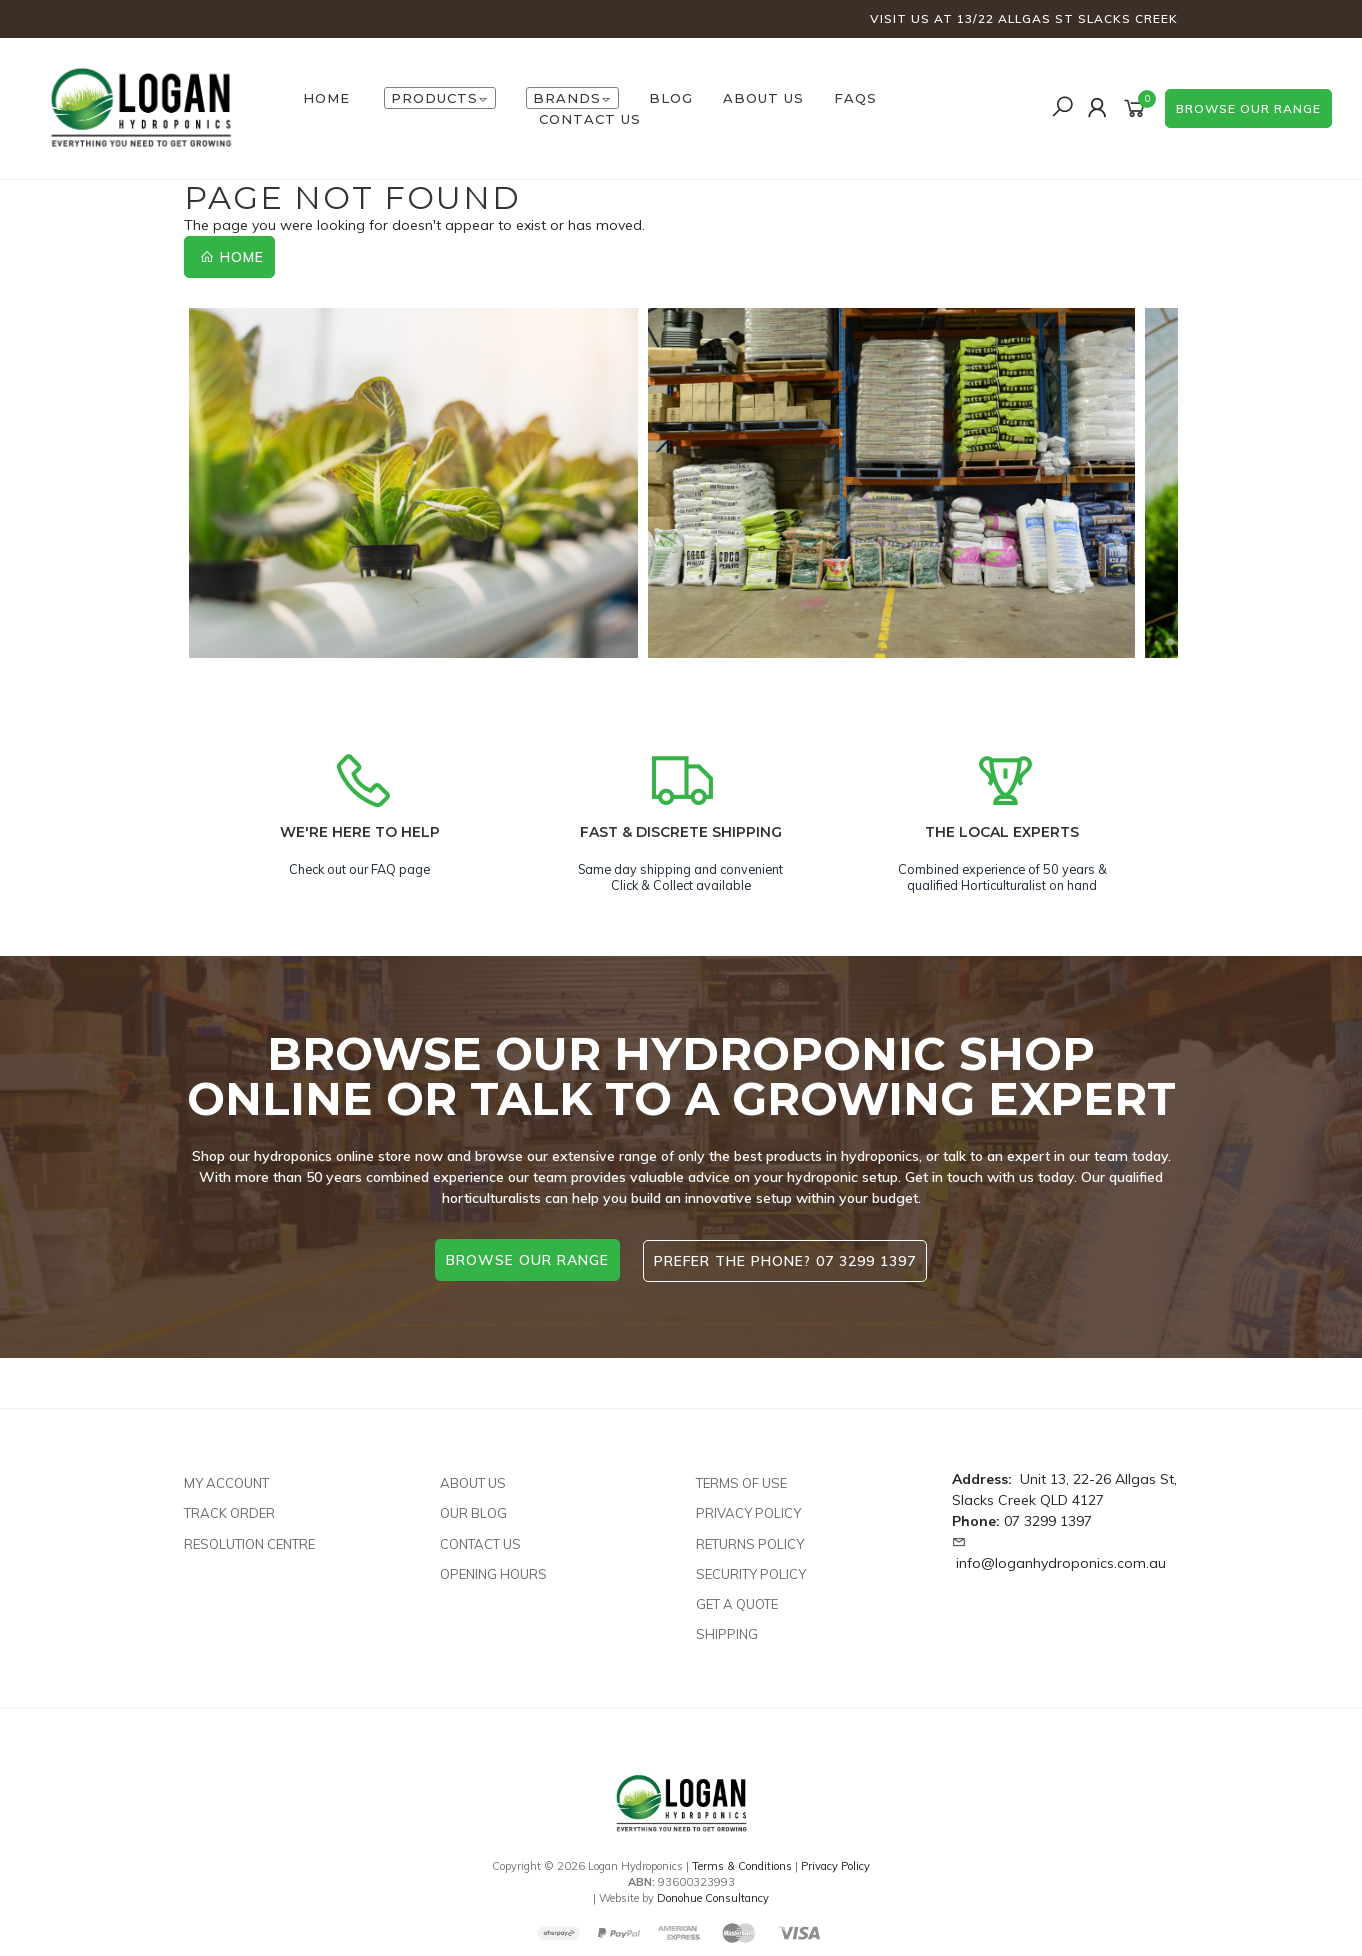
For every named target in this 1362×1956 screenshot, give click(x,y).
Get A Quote (737, 1601)
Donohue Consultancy (713, 1895)
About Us (763, 98)
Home (232, 257)
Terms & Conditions (742, 1864)
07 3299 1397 (1048, 1519)
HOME (326, 98)
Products (440, 98)
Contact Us (590, 119)
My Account (226, 1481)
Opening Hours (493, 1571)
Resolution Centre (249, 1541)
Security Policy (751, 1571)
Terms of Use (741, 1481)
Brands (572, 98)
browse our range (1248, 108)
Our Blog (473, 1511)
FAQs (855, 98)
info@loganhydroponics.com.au (1061, 1561)
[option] (413, 483)
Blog (671, 98)
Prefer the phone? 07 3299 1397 (786, 1260)
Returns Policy (750, 1541)
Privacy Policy (748, 1511)
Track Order (229, 1511)
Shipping (727, 1632)
